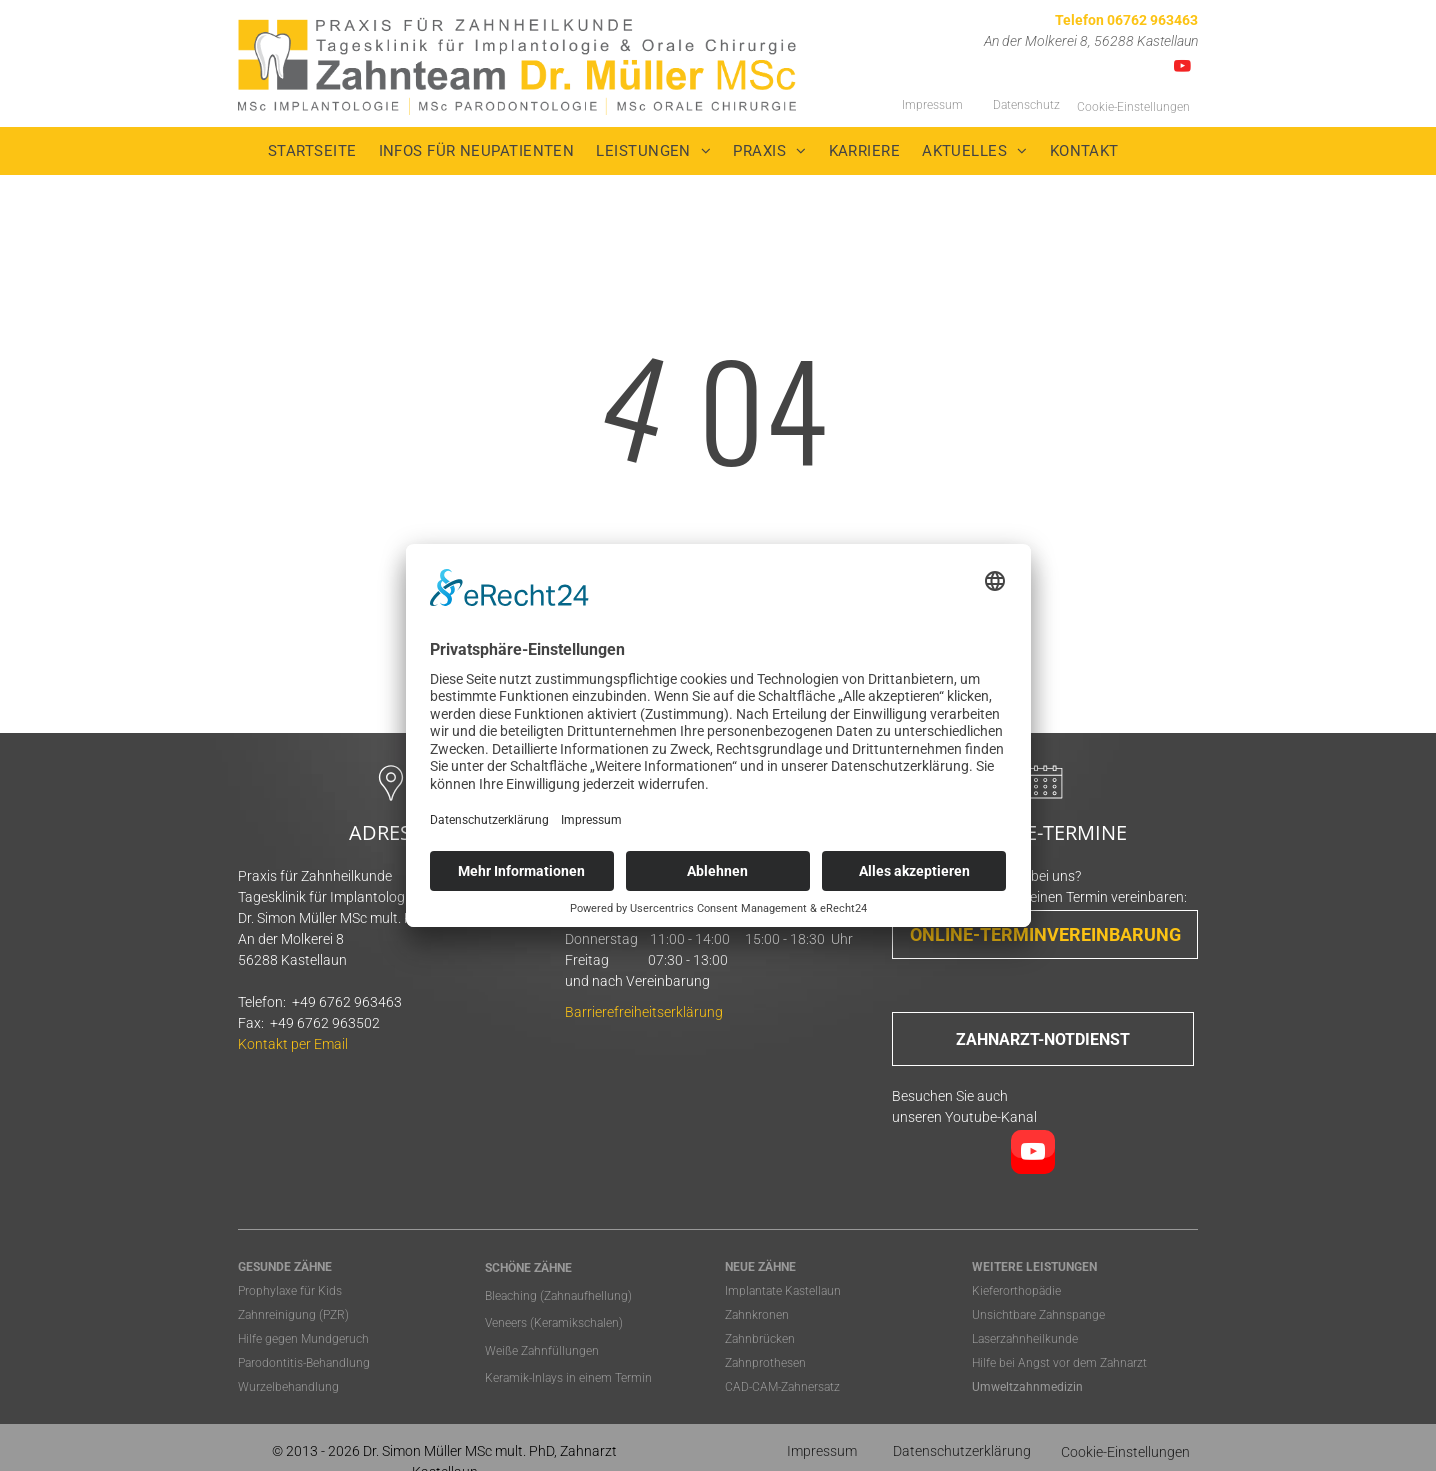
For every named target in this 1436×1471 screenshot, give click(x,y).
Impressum (932, 105)
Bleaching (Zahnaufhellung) (558, 1296)
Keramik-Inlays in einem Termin (568, 1378)
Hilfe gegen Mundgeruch (303, 1339)
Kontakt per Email (293, 1044)
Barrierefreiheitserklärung (644, 1012)
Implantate (753, 1291)
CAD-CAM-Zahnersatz (782, 1387)
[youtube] (1182, 69)
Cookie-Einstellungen (1133, 107)
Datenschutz (1026, 105)
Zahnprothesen (765, 1363)
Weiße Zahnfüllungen (542, 1351)
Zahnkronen (757, 1315)
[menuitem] (323, 151)
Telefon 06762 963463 (1126, 20)
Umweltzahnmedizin (1027, 1387)
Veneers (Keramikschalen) (554, 1323)
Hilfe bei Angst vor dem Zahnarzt (1059, 1363)
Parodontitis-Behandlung (304, 1363)
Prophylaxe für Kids (290, 1291)
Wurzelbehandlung (288, 1387)
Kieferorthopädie (1016, 1291)
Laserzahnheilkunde (1025, 1339)
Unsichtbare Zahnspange (1038, 1315)
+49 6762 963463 (347, 1002)
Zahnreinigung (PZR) (293, 1315)
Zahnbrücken (760, 1339)
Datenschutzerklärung (962, 1451)
